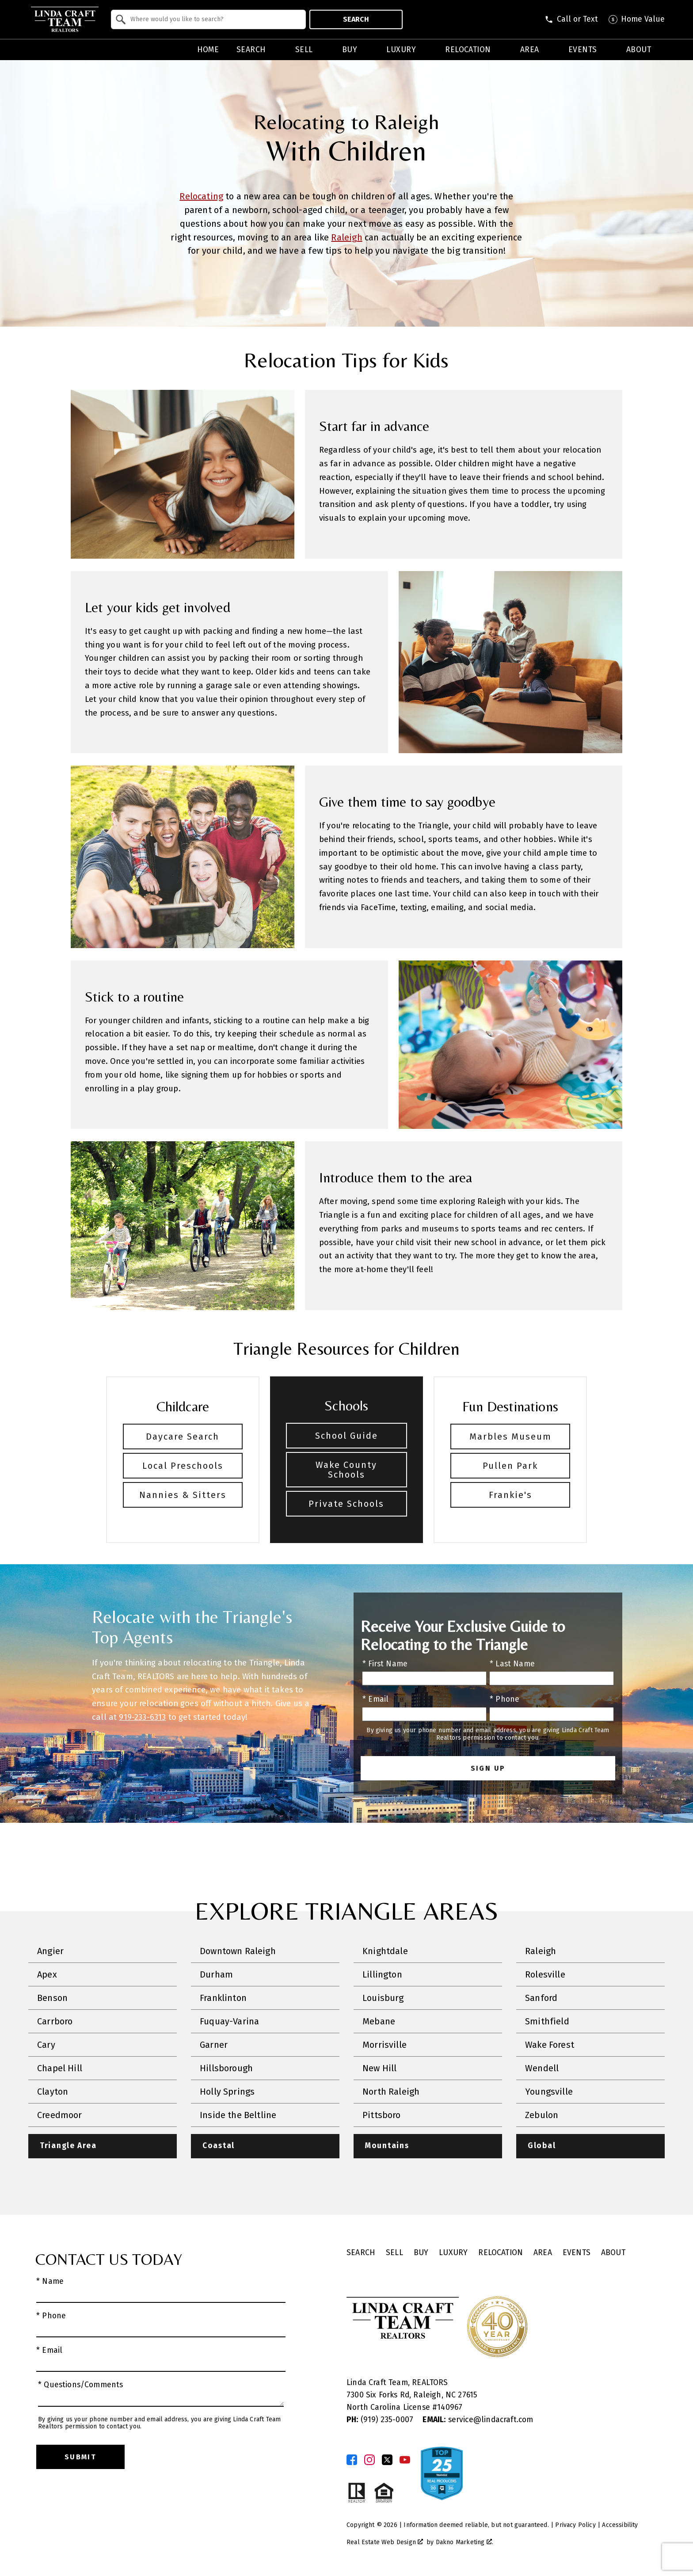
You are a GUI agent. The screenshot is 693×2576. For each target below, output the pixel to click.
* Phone (504, 1699)
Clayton (52, 2091)
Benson (52, 1998)
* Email (375, 1699)
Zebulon (541, 2115)
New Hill (379, 2068)
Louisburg (383, 1998)
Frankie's (510, 1495)
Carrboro (54, 2021)
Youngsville (549, 2091)
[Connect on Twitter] (387, 2460)
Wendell (542, 2068)
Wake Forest (549, 2044)
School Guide (346, 1435)
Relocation (500, 2252)
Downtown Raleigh (238, 1951)
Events (576, 2252)
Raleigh (346, 237)
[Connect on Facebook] (351, 2460)
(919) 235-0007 (380, 2420)
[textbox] (213, 19)
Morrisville (384, 2044)
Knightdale (385, 1951)
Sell (394, 2252)
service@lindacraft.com (478, 2420)
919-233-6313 (142, 1717)
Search (356, 19)
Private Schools (346, 1503)
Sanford (541, 1998)
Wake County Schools (346, 1469)
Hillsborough (226, 2068)
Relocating (201, 196)
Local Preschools (182, 1465)
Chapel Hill (59, 2068)
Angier (50, 1951)
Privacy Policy (575, 2525)
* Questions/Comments (80, 2385)
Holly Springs (227, 2091)
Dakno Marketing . (464, 2542)
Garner (214, 2044)
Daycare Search (182, 1436)
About (613, 2252)
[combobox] (208, 19)
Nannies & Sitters (182, 1495)
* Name (50, 2281)
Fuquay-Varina (229, 2021)
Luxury (453, 2252)
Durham (216, 1974)
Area (542, 2252)
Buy (421, 2252)
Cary (46, 2044)
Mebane (378, 2021)
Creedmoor (59, 2115)
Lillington (382, 1974)
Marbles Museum (510, 1436)
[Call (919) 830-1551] (571, 19)
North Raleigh (390, 2091)
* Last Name (512, 1664)
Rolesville (545, 1974)
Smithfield (547, 2021)
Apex (47, 1974)
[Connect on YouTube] (405, 2460)
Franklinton (223, 1998)
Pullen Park (510, 1465)
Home (208, 50)
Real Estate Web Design (384, 2542)
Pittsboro (381, 2115)
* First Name (384, 1664)
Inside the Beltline (238, 2115)
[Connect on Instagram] (369, 2460)
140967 (449, 2407)
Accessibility (620, 2525)
